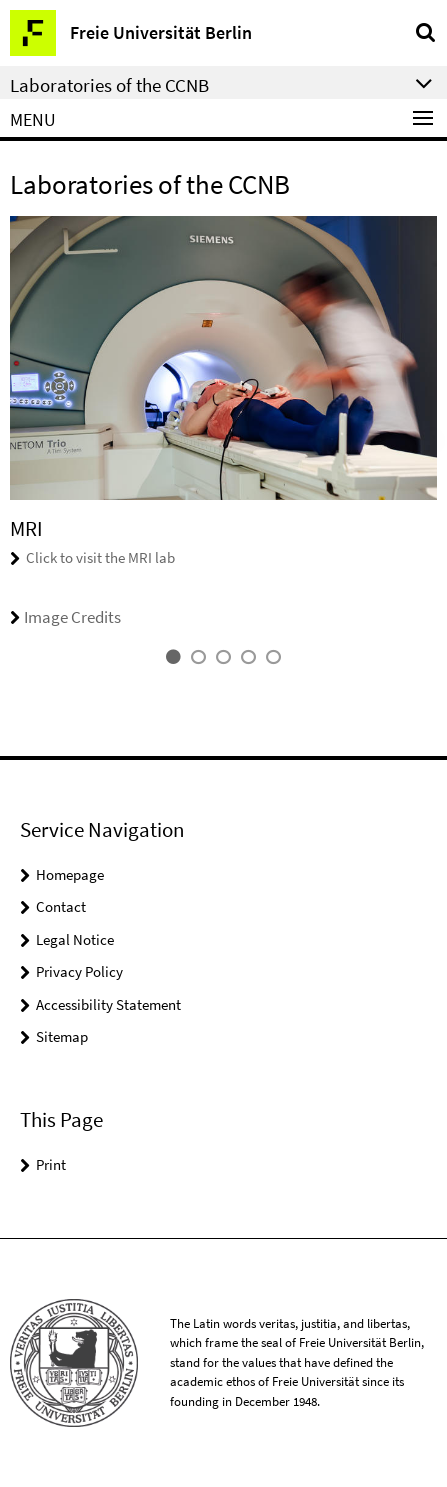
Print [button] (51, 1164)
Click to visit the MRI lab (100, 557)
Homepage (70, 874)
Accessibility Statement (108, 1004)
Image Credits (65, 617)
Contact (61, 906)
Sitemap (62, 1036)
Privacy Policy (79, 971)
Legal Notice (75, 939)
